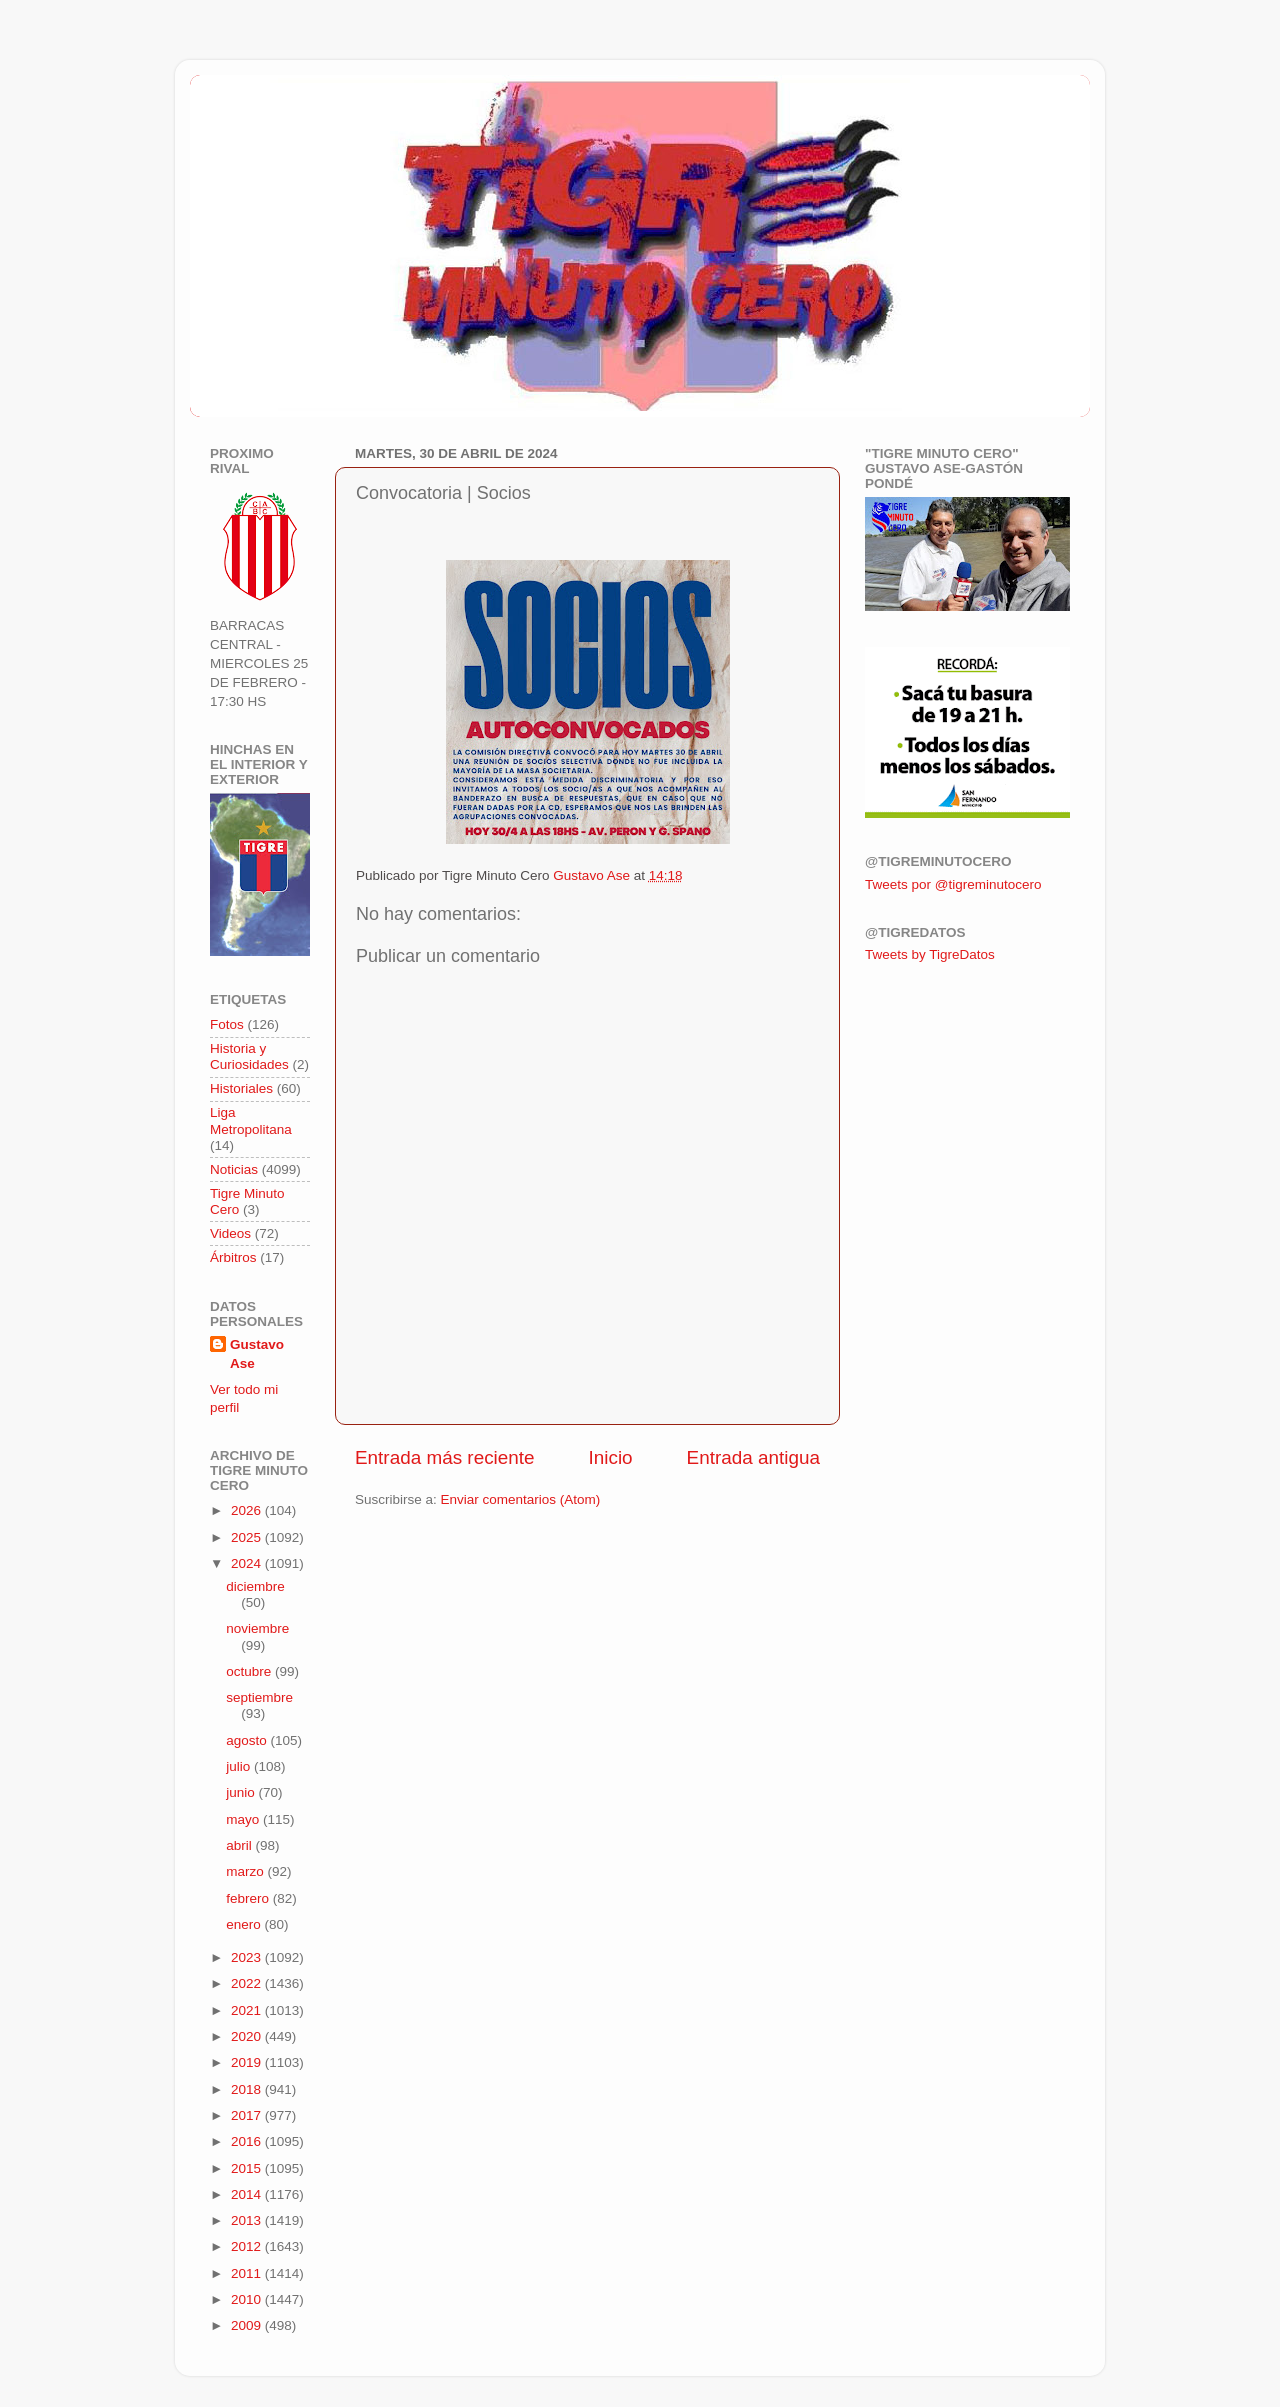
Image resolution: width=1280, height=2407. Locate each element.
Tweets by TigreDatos (930, 954)
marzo (246, 1871)
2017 (248, 2115)
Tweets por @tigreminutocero (953, 884)
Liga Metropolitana (251, 1120)
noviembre (257, 1628)
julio (240, 1766)
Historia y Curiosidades (249, 1056)
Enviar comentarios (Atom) (521, 1499)
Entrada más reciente (445, 1457)
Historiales (241, 1088)
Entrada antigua (753, 1457)
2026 (248, 1510)
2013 (248, 2220)
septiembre (259, 1697)
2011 (248, 2273)
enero (245, 1924)
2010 (248, 2299)
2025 (248, 1537)
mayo (244, 1819)
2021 (248, 2010)
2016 (248, 2141)
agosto (248, 1740)
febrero (249, 1898)
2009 (248, 2325)
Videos (230, 1233)
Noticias (234, 1169)
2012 (248, 2246)
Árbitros (233, 1257)
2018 (248, 2089)
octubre (250, 1671)
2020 (248, 2036)
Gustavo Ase (257, 1354)
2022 (248, 1983)
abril (240, 1845)
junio (242, 1792)
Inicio (611, 1457)
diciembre (255, 1586)
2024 (248, 1563)
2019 (248, 2062)
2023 (248, 1957)
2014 (248, 2194)
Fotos (227, 1024)
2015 (248, 2168)
